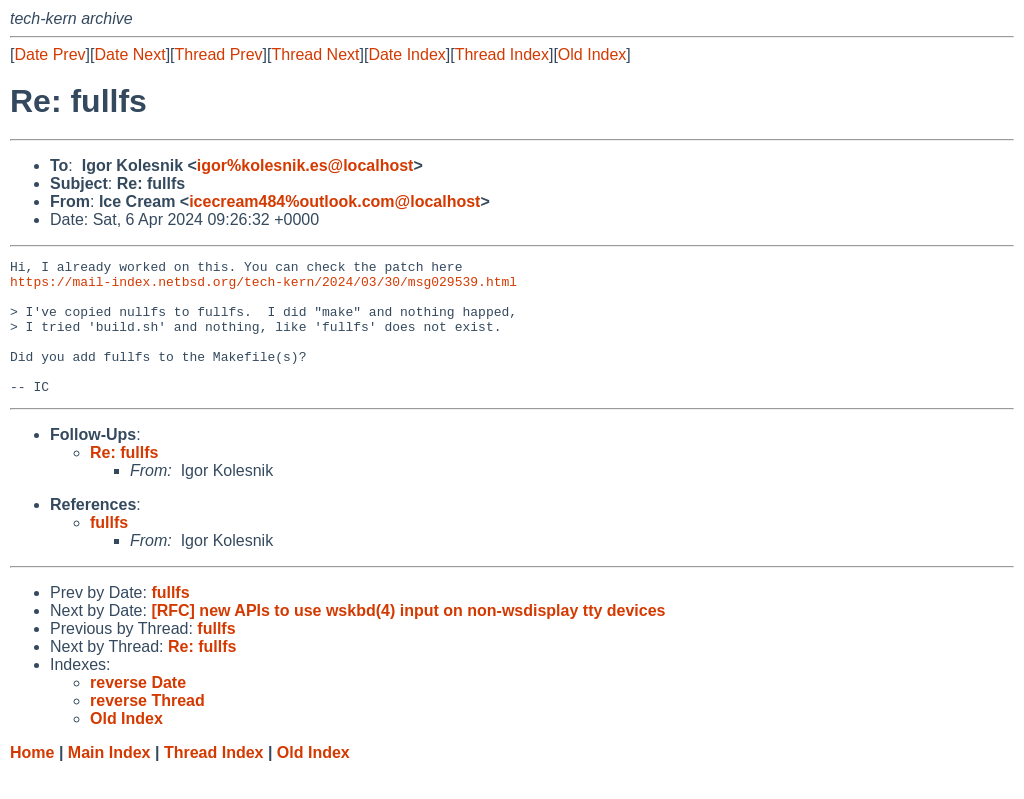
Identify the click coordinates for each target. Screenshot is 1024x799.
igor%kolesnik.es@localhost (305, 165)
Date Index (406, 54)
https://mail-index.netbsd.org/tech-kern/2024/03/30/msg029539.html (263, 287)
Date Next (129, 54)
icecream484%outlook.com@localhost (334, 201)
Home (32, 779)
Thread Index (502, 54)
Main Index (109, 779)
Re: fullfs (124, 479)
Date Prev (49, 54)
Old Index (592, 54)
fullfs (109, 549)
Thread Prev (219, 54)
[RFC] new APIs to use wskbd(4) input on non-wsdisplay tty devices (408, 637)
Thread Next (315, 54)
